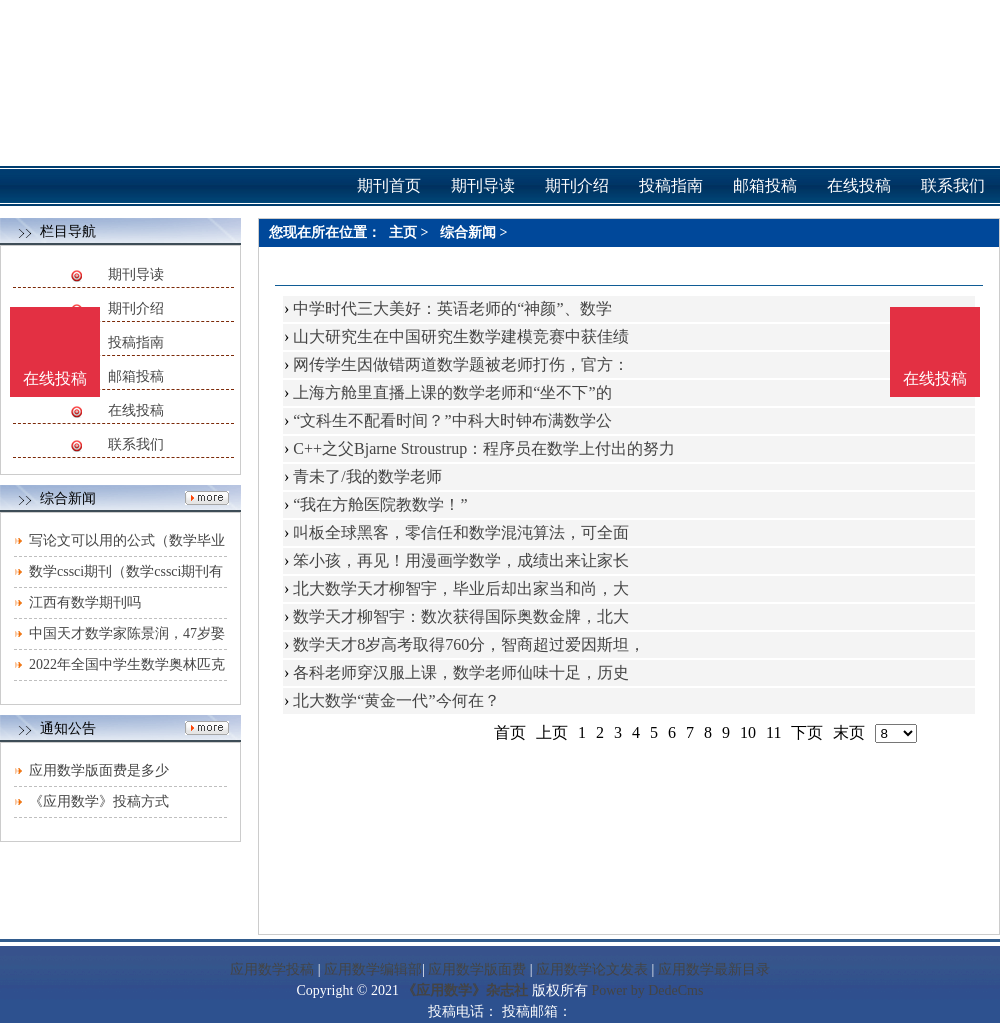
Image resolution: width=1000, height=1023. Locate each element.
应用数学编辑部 (373, 969)
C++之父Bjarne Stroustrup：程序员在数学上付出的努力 (484, 448)
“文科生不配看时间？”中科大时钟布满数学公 (452, 420)
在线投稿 (136, 410)
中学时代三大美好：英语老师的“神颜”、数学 (452, 308)
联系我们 (136, 444)
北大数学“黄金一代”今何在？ (396, 700)
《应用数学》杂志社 (465, 990)
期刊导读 (136, 274)
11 (773, 732)
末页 (849, 732)
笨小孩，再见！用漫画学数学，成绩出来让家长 (461, 560)
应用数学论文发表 (592, 969)
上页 (552, 732)
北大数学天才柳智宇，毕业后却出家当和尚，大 (461, 588)
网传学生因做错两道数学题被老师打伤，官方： (461, 364)
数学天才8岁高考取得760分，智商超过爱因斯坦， (469, 644)
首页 (510, 732)
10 (748, 732)
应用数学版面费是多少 (99, 770)
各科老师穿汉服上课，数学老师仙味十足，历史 (461, 672)
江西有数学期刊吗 (85, 602)
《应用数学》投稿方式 (99, 801)
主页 (403, 232)
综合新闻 (468, 232)
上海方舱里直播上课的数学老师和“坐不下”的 (452, 392)
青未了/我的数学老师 (367, 476)
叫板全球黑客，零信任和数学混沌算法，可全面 (461, 532)
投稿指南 (136, 342)
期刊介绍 (136, 308)
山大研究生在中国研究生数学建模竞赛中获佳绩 (461, 336)
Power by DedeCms (647, 990)
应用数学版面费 (477, 969)
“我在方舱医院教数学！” (380, 504)
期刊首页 (389, 185)
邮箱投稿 (136, 376)
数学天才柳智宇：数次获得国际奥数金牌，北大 (461, 616)
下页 (807, 732)
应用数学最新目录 (714, 969)
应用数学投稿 (272, 969)
